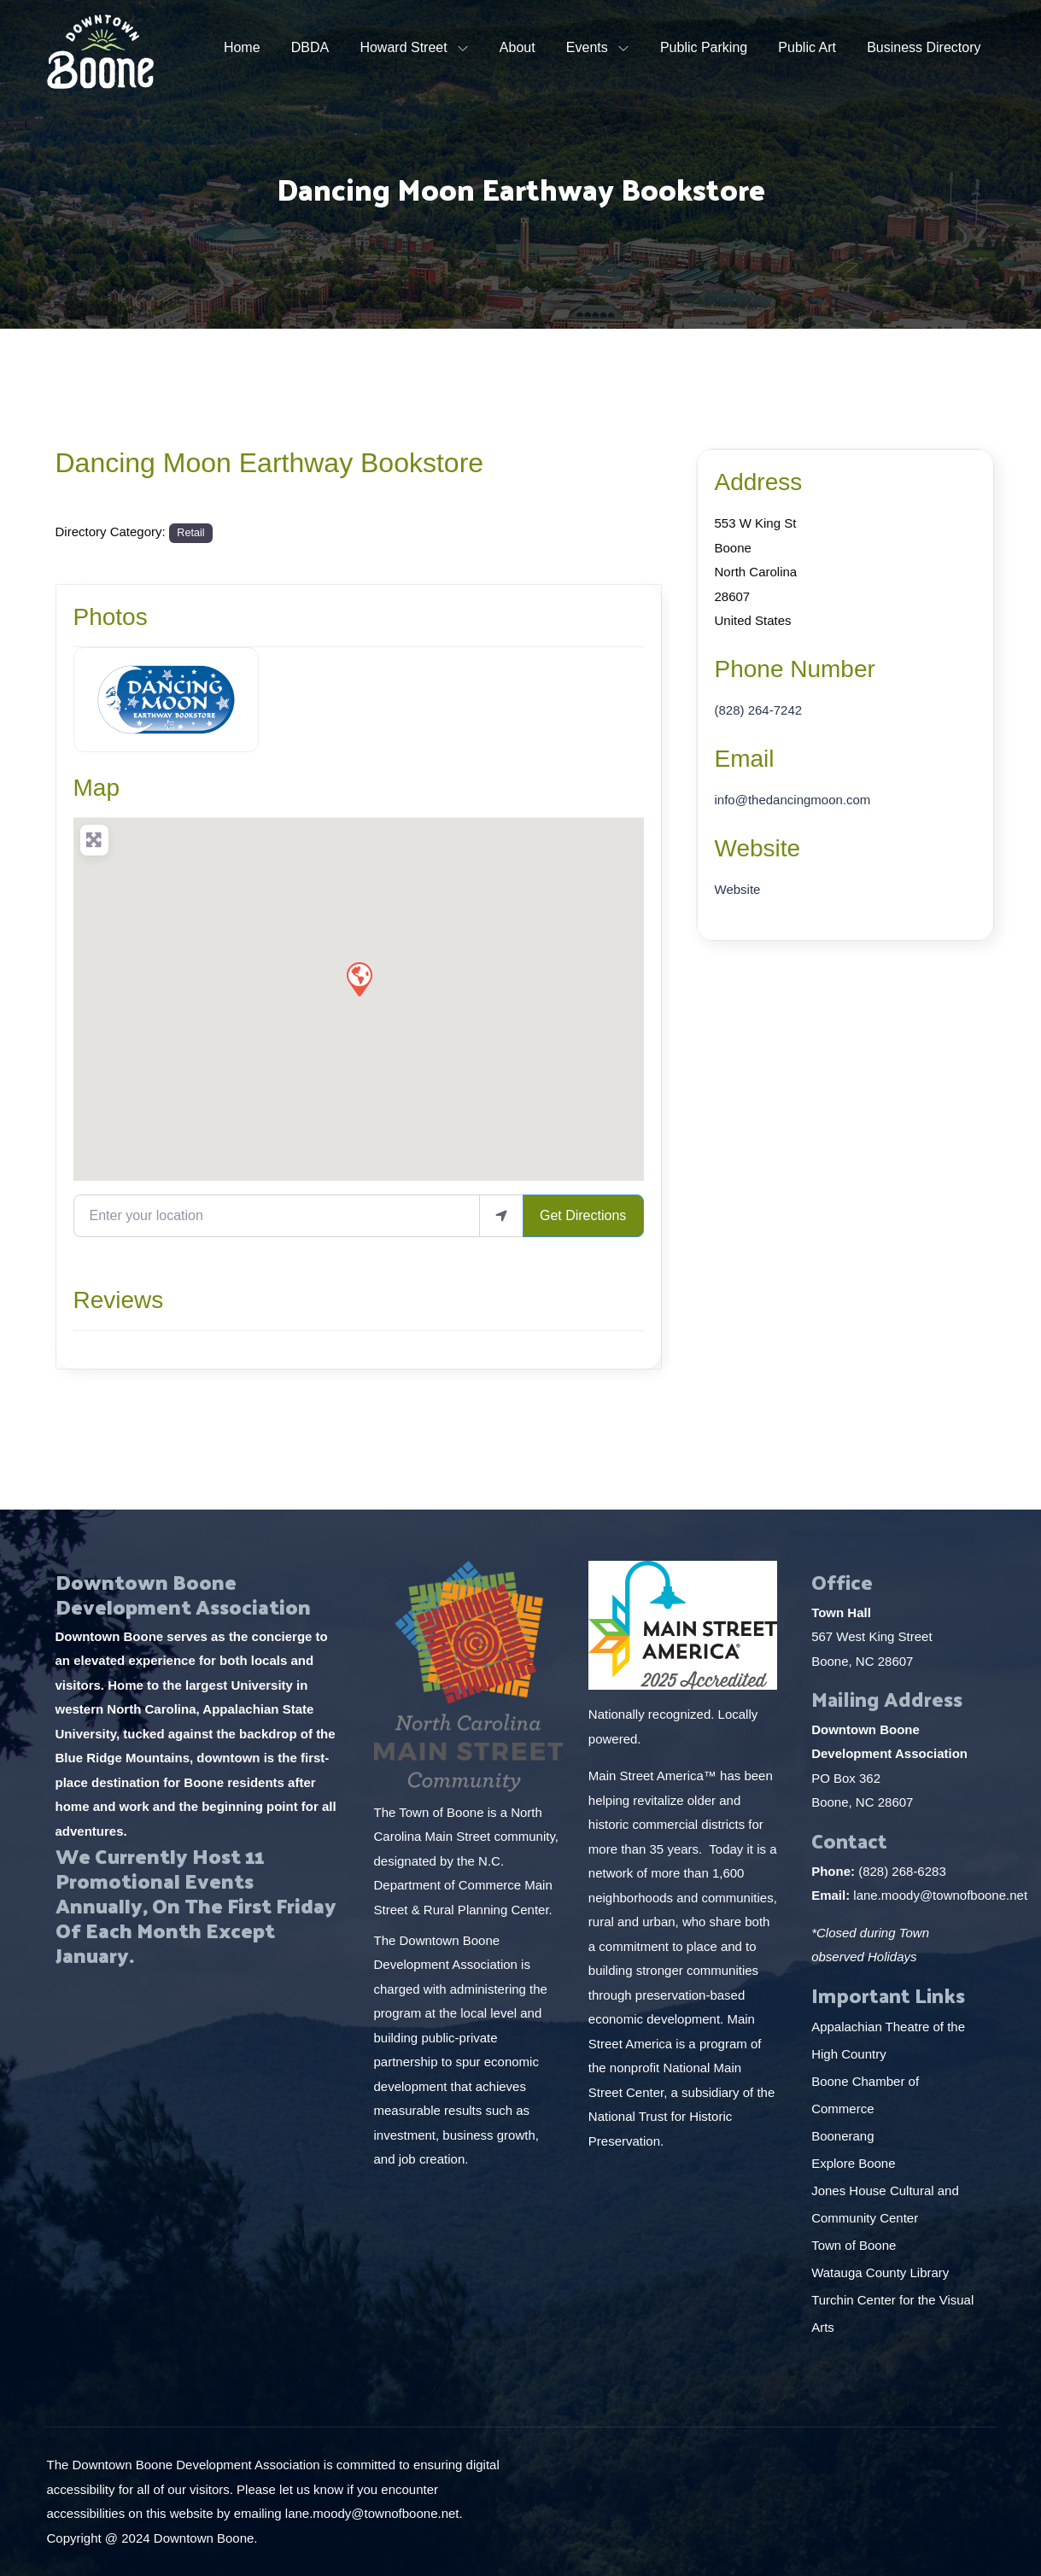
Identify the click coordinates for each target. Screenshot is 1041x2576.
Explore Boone (855, 2163)
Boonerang (842, 2136)
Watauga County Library (881, 2272)
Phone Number (795, 669)
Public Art (807, 47)
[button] (358, 978)
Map (96, 787)
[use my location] (501, 1216)
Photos (110, 617)
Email (745, 758)
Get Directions (583, 1215)
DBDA (310, 47)
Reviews (118, 1300)
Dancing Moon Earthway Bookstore (270, 462)
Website (758, 848)
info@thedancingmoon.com (793, 799)
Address (759, 482)
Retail (190, 533)
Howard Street (403, 47)
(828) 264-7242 (759, 710)
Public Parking (703, 47)
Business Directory (923, 47)
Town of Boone (853, 2245)
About (517, 47)
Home (242, 47)
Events (587, 47)
